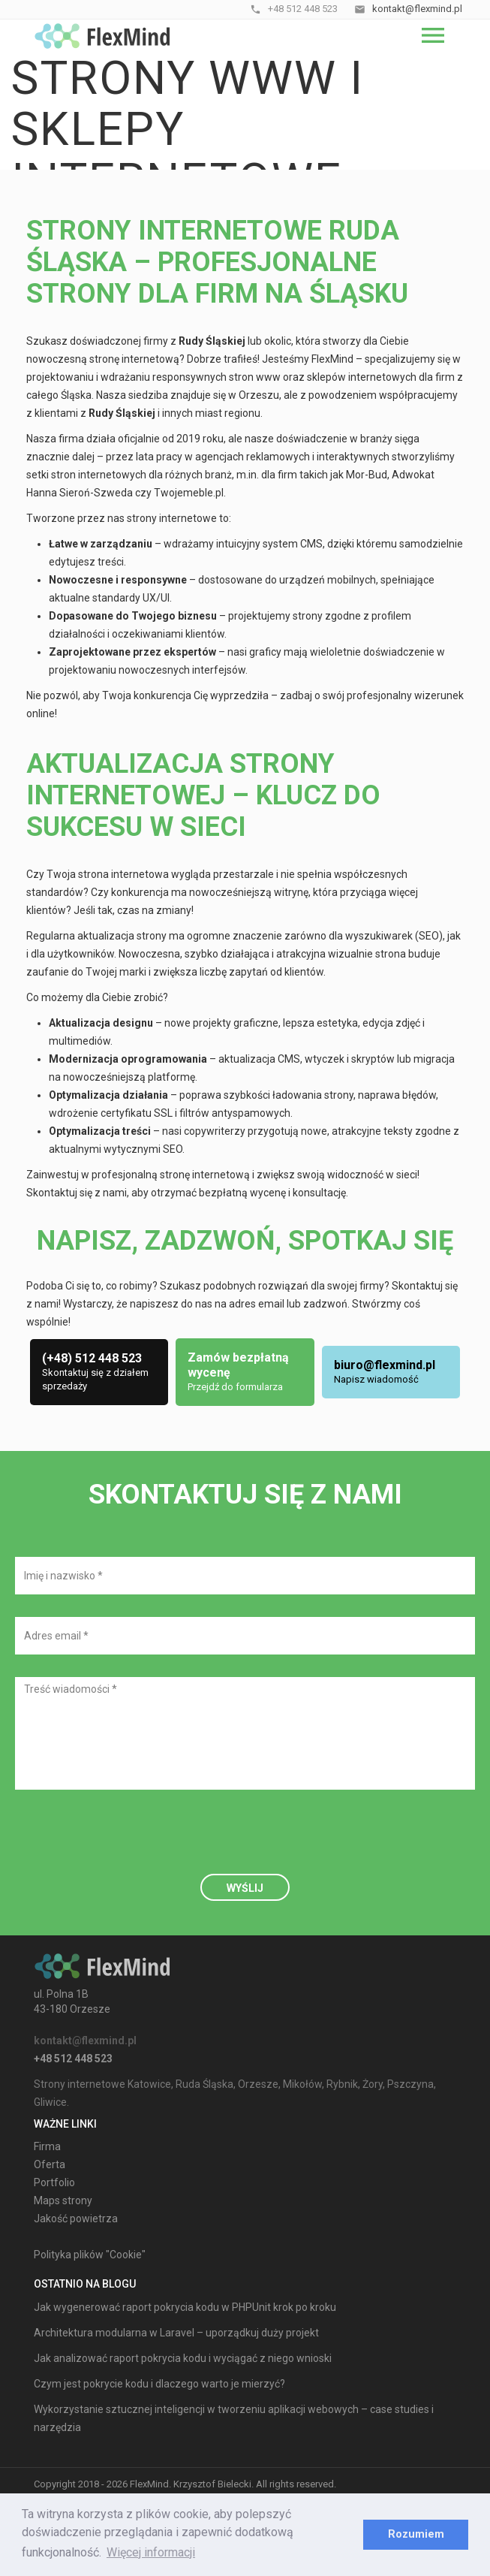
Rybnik (342, 2084)
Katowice (149, 2084)
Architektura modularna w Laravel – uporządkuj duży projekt (176, 2333)
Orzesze (258, 2084)
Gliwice (50, 2102)
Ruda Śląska (204, 2084)
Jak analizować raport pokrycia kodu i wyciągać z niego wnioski (183, 2358)
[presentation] (129, 1841)
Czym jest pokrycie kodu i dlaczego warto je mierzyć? (159, 2384)
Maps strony (63, 2200)
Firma (47, 2146)
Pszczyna (410, 2084)
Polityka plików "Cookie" (90, 2255)
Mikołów (302, 2084)
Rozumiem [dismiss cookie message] (416, 2534)
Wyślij (245, 1888)
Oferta (49, 2164)
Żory (372, 2084)
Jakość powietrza (76, 2219)
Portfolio (54, 2182)
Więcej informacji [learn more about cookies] (151, 2552)
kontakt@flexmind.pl (85, 2041)
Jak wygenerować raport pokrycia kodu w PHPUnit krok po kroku (185, 2307)
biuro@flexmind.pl (384, 1365)
